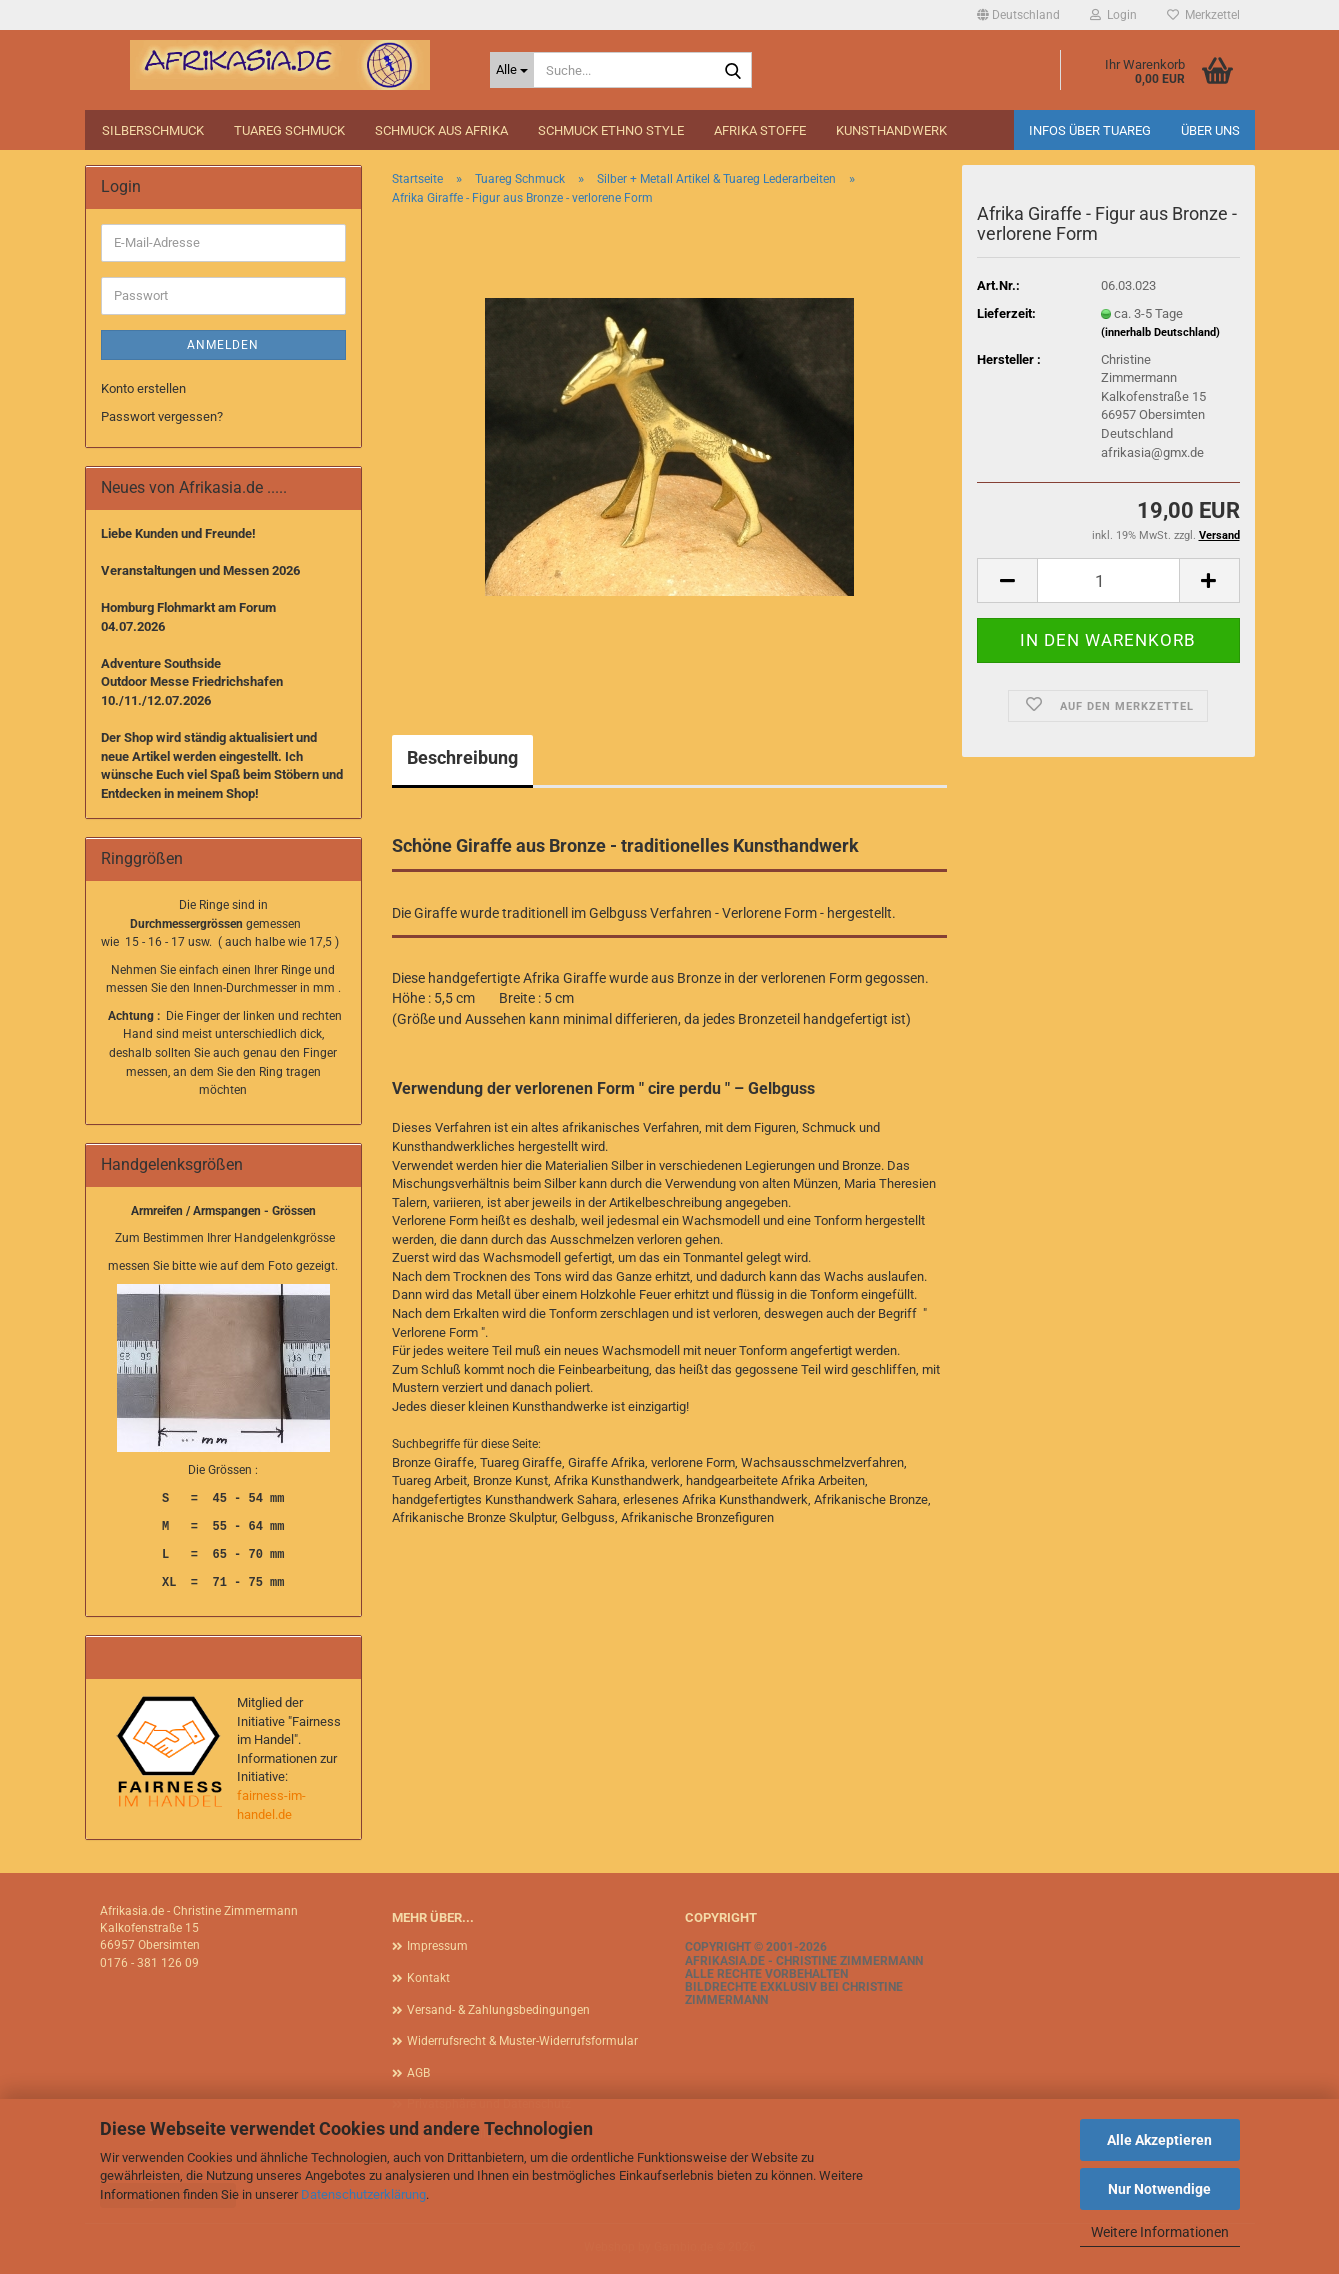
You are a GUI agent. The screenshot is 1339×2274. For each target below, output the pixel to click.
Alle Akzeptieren (1159, 2140)
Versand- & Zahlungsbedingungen (498, 2010)
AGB (418, 2073)
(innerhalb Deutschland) (1160, 332)
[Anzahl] (1108, 580)
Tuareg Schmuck (289, 130)
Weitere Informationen (1160, 2232)
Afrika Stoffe (760, 130)
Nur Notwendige (1159, 2189)
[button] (1018, 15)
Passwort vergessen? (162, 416)
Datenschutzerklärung (363, 2194)
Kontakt (428, 1978)
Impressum (437, 1946)
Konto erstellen (143, 388)
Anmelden (223, 345)
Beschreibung (462, 757)
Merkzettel (1203, 15)
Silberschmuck (153, 130)
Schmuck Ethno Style (611, 130)
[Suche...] (512, 70)
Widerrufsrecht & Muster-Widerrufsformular (522, 2041)
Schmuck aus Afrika (441, 130)
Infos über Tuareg (1090, 130)
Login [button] (1113, 15)
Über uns (1210, 130)
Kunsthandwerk (891, 130)
